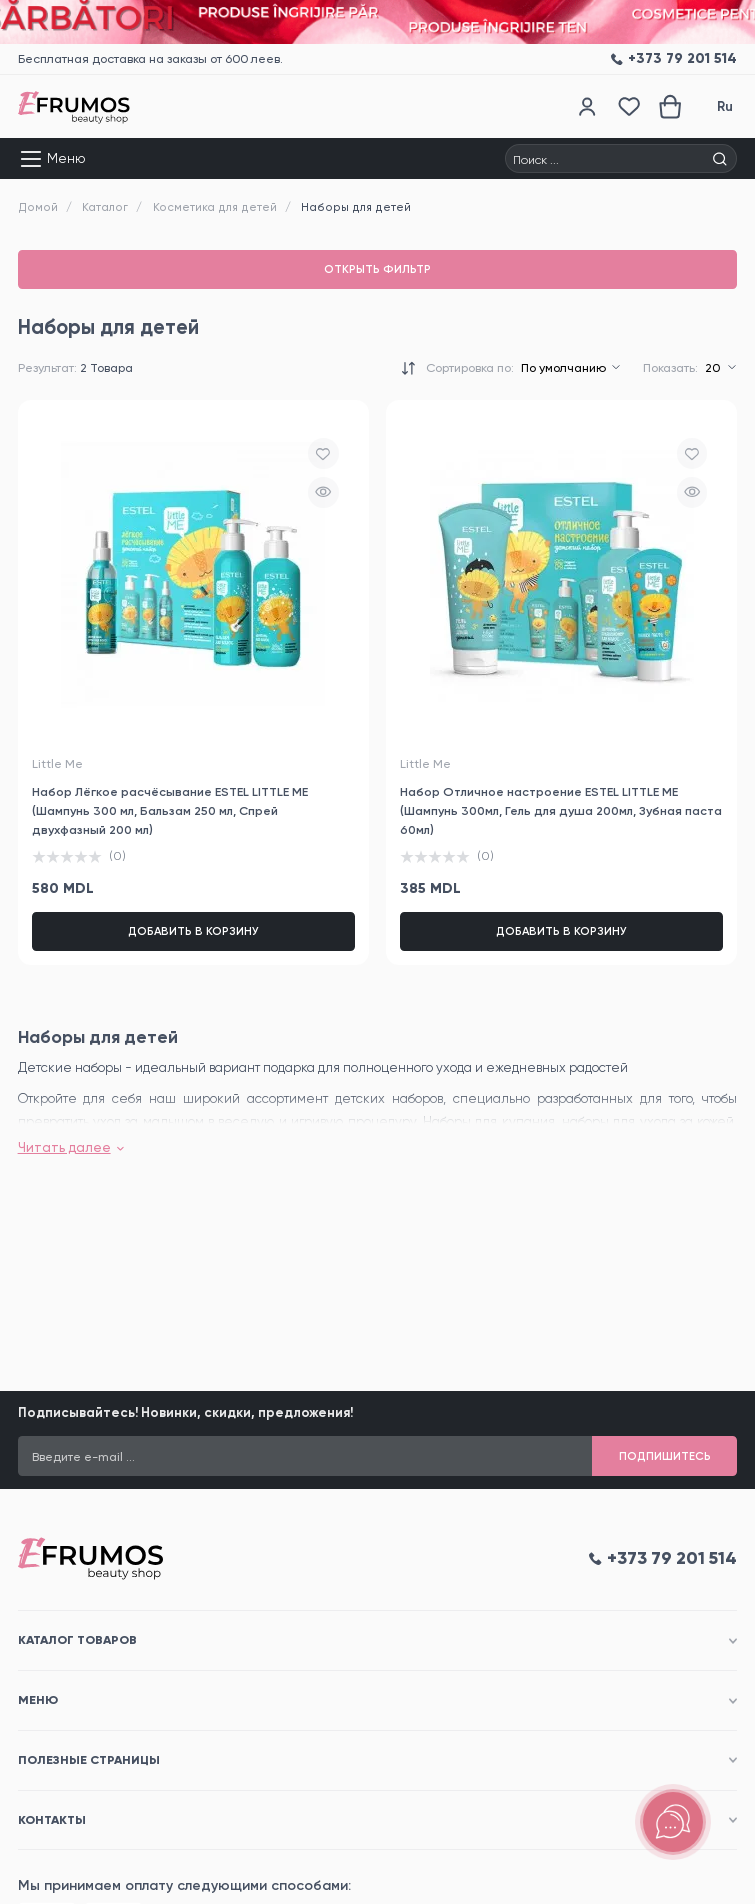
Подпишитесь (665, 1456)
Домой (38, 207)
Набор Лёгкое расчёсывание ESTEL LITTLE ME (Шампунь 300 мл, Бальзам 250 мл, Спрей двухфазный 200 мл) (170, 810)
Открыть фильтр (377, 269)
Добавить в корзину (193, 931)
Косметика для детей (215, 207)
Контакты (52, 1819)
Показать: (670, 368)
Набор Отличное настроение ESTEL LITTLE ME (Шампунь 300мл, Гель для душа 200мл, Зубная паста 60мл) (561, 810)
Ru (725, 106)
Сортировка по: (470, 368)
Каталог (105, 207)
